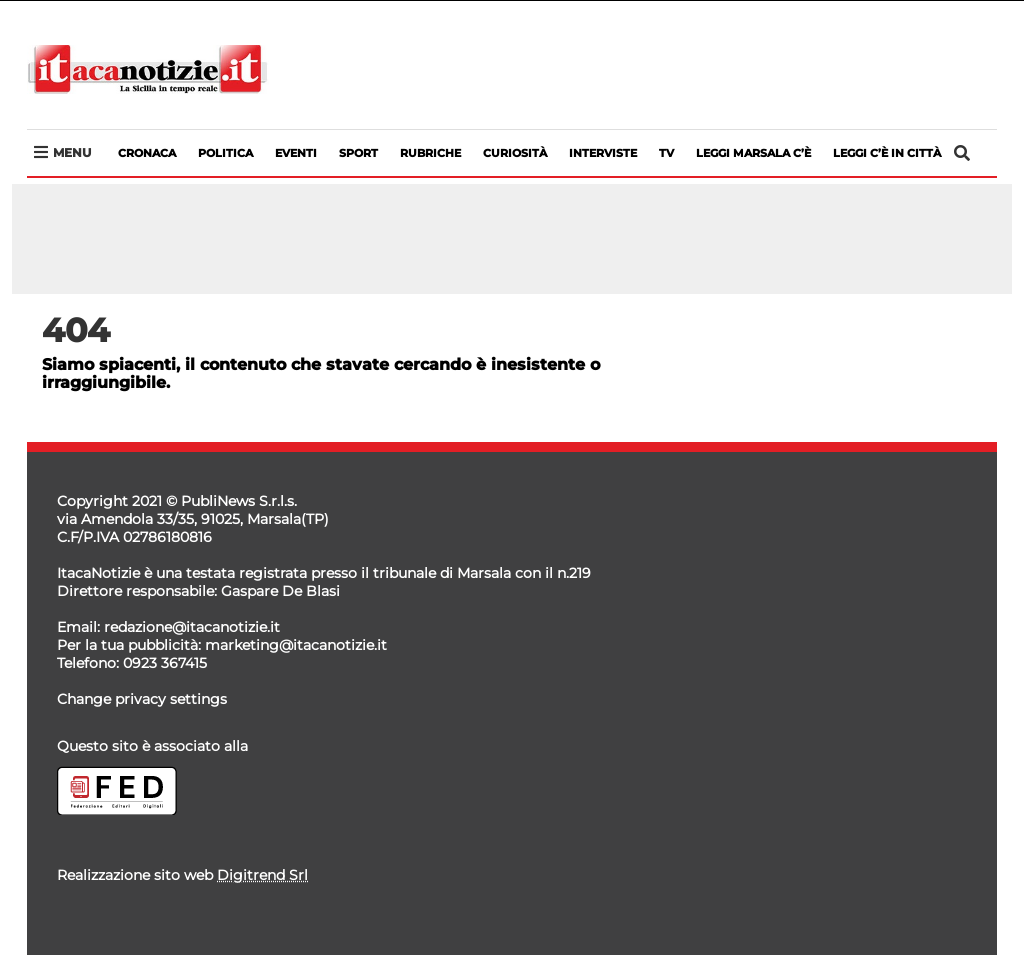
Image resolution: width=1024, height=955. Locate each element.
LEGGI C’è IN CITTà (887, 153)
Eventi (296, 153)
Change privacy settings (142, 699)
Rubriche (430, 153)
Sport (358, 153)
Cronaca (147, 153)
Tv (666, 153)
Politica (225, 153)
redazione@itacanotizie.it (192, 627)
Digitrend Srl (262, 875)
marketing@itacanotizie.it (296, 645)
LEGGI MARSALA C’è (753, 153)
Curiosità (515, 153)
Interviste (603, 153)
